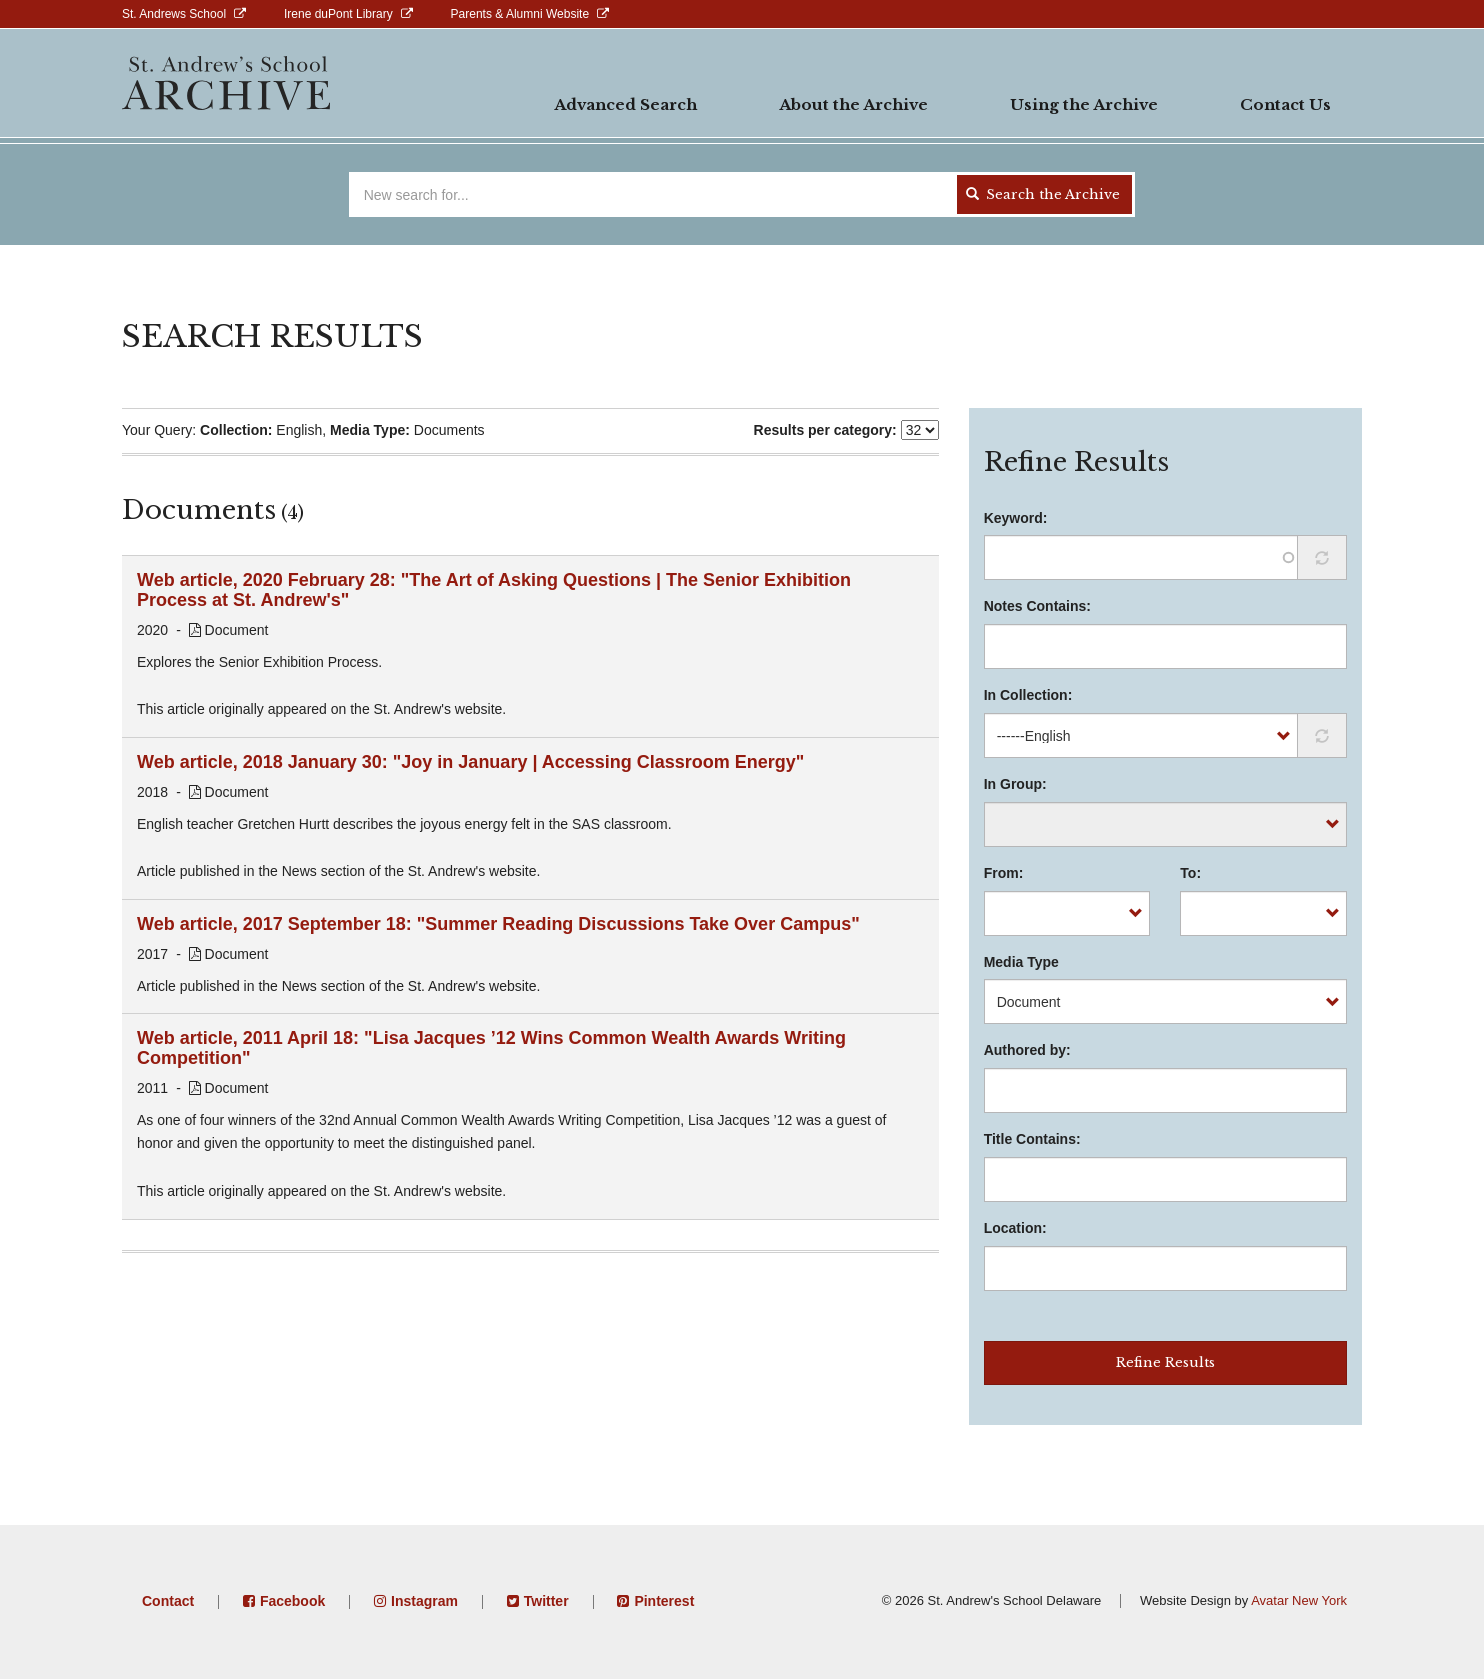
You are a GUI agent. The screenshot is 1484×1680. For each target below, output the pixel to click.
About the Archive (853, 104)
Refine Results (1165, 1362)
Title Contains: (1032, 1139)
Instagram (424, 1601)
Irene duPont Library (338, 14)
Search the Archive (1043, 194)
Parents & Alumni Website (520, 14)
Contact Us (1285, 104)
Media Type (1021, 962)
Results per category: (825, 430)
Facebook (292, 1601)
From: (1004, 873)
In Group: (1015, 784)
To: (1190, 873)
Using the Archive (1084, 104)
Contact (168, 1601)
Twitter (546, 1601)
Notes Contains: (1037, 606)
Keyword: (1016, 518)
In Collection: (1028, 695)
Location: (1015, 1228)
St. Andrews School (174, 14)
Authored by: (1027, 1050)
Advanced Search (625, 104)
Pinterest (664, 1601)
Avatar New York (1299, 1600)
